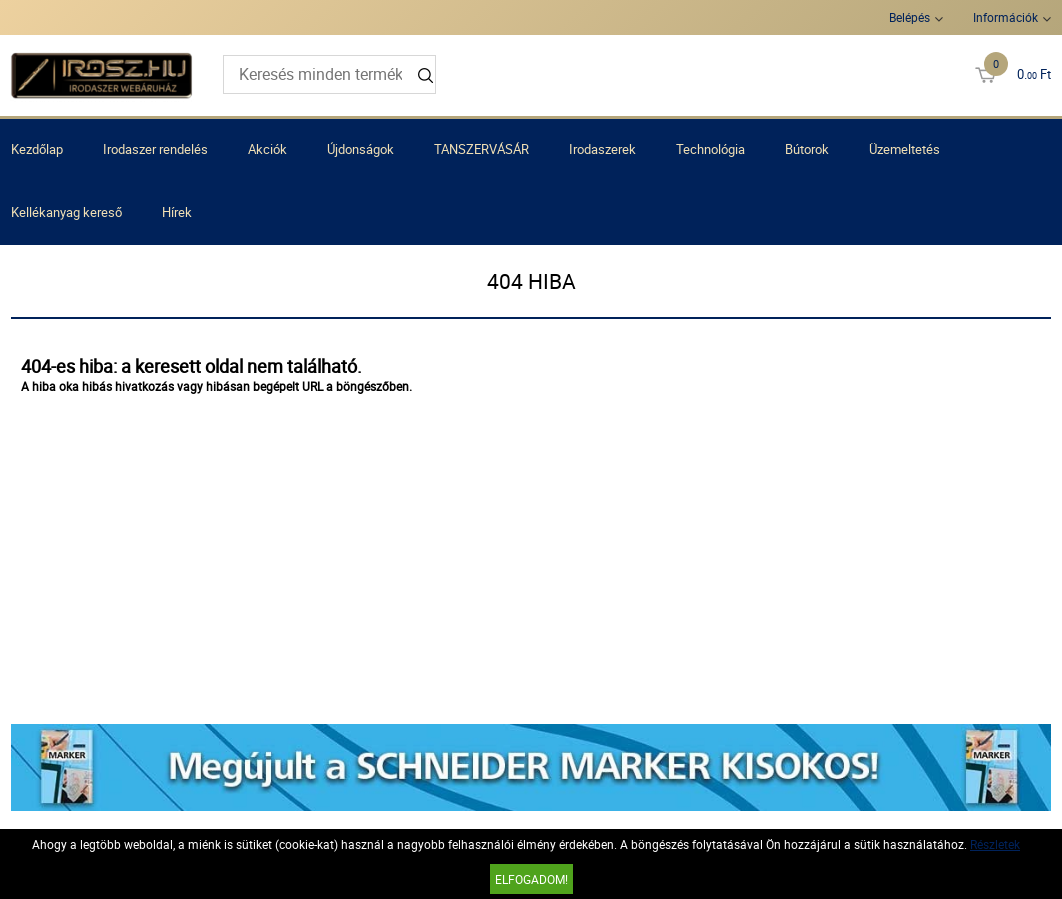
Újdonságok (360, 149)
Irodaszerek (602, 149)
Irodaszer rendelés (155, 149)
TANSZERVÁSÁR (481, 149)
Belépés (909, 17)
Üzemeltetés (904, 149)
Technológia (710, 149)
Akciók (267, 149)
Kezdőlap (37, 149)
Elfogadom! (531, 879)
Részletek (995, 844)
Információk (1005, 17)
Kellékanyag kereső (66, 212)
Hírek (177, 212)
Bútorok (807, 149)
